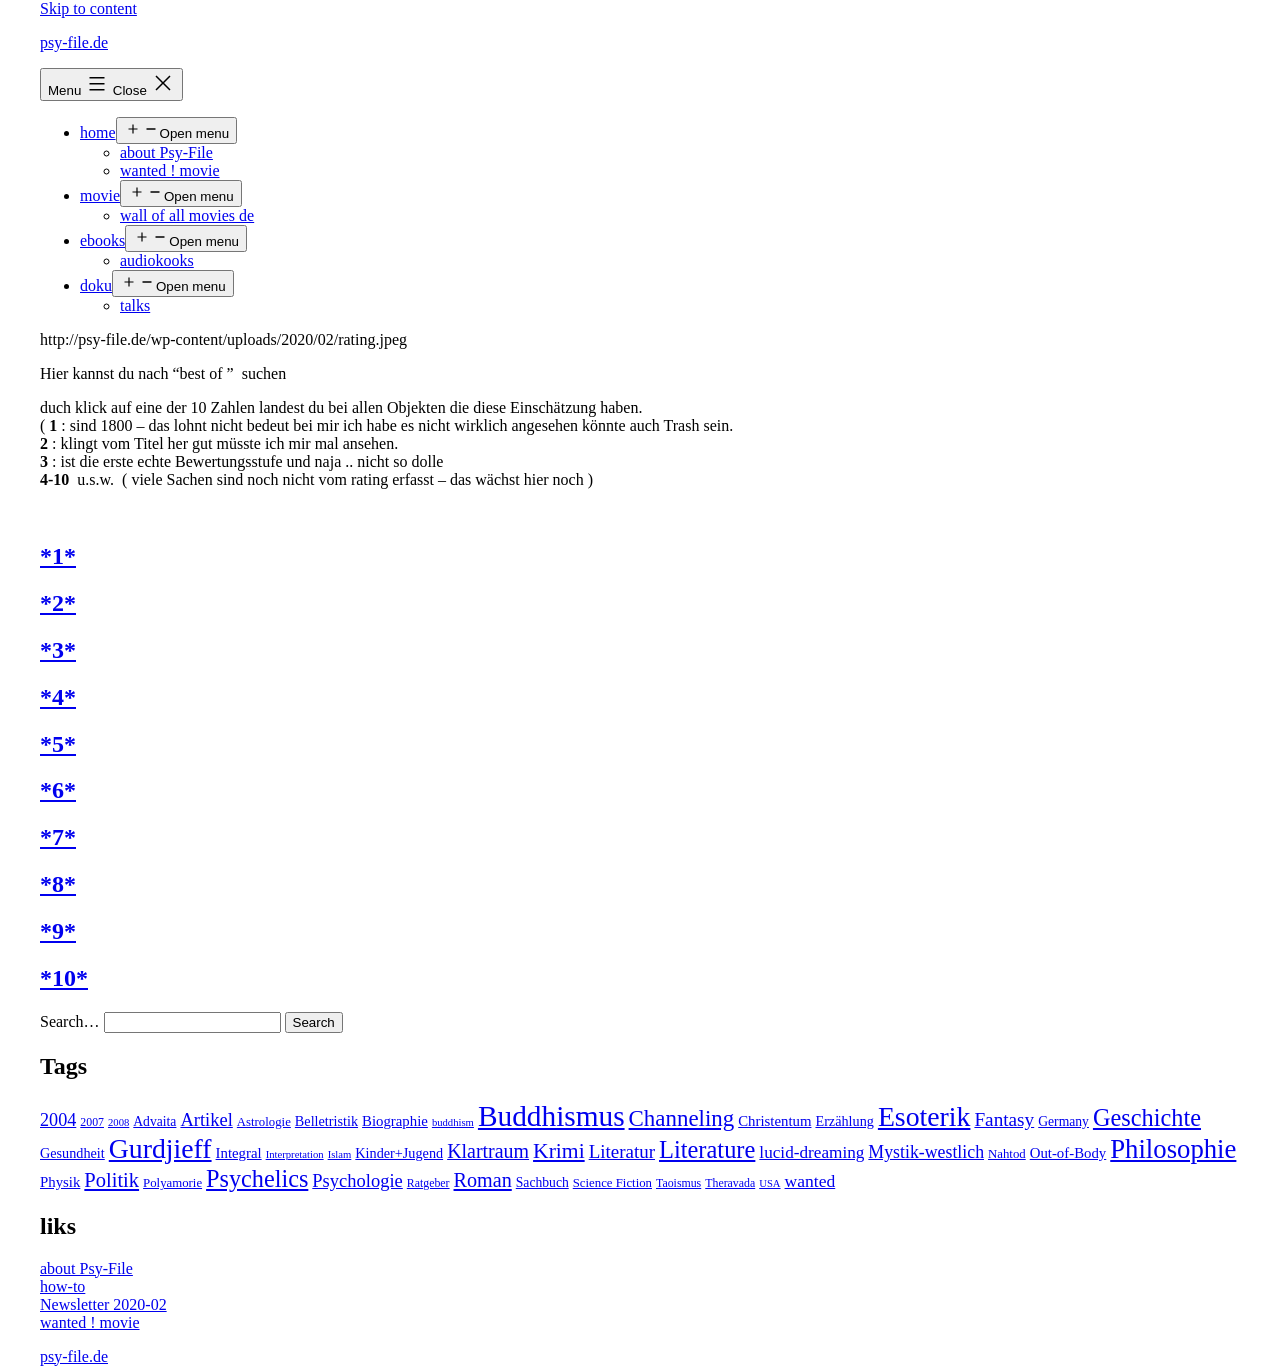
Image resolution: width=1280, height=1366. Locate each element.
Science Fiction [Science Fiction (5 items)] (612, 1183)
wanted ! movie (170, 170)
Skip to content (88, 8)
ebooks (102, 240)
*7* (58, 837)
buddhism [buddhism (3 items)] (453, 1122)
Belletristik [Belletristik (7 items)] (326, 1121)
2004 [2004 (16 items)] (58, 1120)
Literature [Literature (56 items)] (707, 1149)
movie (100, 195)
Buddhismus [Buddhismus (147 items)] (551, 1116)
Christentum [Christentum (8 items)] (774, 1121)
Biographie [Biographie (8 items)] (395, 1121)
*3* (58, 650)
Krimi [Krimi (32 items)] (559, 1151)
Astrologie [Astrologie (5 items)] (264, 1122)
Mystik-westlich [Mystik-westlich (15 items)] (926, 1152)
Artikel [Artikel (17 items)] (206, 1120)
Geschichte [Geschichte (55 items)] (1147, 1117)
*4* (58, 697)
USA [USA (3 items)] (769, 1183)
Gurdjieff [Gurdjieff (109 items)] (160, 1148)
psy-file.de (74, 42)
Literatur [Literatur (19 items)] (622, 1151)
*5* (58, 744)
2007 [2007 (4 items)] (92, 1122)
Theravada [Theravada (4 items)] (730, 1183)
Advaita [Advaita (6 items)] (154, 1121)
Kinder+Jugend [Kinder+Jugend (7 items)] (399, 1153)
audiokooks (157, 260)
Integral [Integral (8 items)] (239, 1153)
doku (96, 285)
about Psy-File (166, 152)
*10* (64, 978)
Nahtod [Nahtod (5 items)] (1007, 1154)
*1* (58, 556)
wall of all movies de (187, 215)
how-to (62, 1286)
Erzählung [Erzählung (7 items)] (844, 1121)
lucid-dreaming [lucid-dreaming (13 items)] (811, 1152)
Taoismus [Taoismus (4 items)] (678, 1183)
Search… (70, 1021)
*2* (58, 603)
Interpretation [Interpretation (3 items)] (295, 1154)
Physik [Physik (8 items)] (60, 1182)
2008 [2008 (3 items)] (118, 1122)
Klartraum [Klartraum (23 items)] (488, 1151)
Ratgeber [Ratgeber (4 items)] (428, 1183)
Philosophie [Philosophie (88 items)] (1173, 1149)
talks (135, 305)
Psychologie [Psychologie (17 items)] (357, 1181)
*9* (58, 931)
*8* (58, 884)
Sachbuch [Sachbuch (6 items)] (542, 1182)
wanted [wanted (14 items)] (810, 1181)
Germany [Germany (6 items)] (1063, 1121)
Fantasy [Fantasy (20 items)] (1004, 1119)
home (98, 132)
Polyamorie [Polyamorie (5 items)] (172, 1183)
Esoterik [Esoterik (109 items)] (924, 1116)
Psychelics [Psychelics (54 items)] (257, 1178)
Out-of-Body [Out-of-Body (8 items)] (1068, 1153)
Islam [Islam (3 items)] (340, 1154)
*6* (58, 790)
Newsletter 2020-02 (103, 1304)
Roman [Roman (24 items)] (483, 1180)
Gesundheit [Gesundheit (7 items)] (72, 1153)
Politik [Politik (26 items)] (111, 1180)
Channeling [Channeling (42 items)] (682, 1118)
